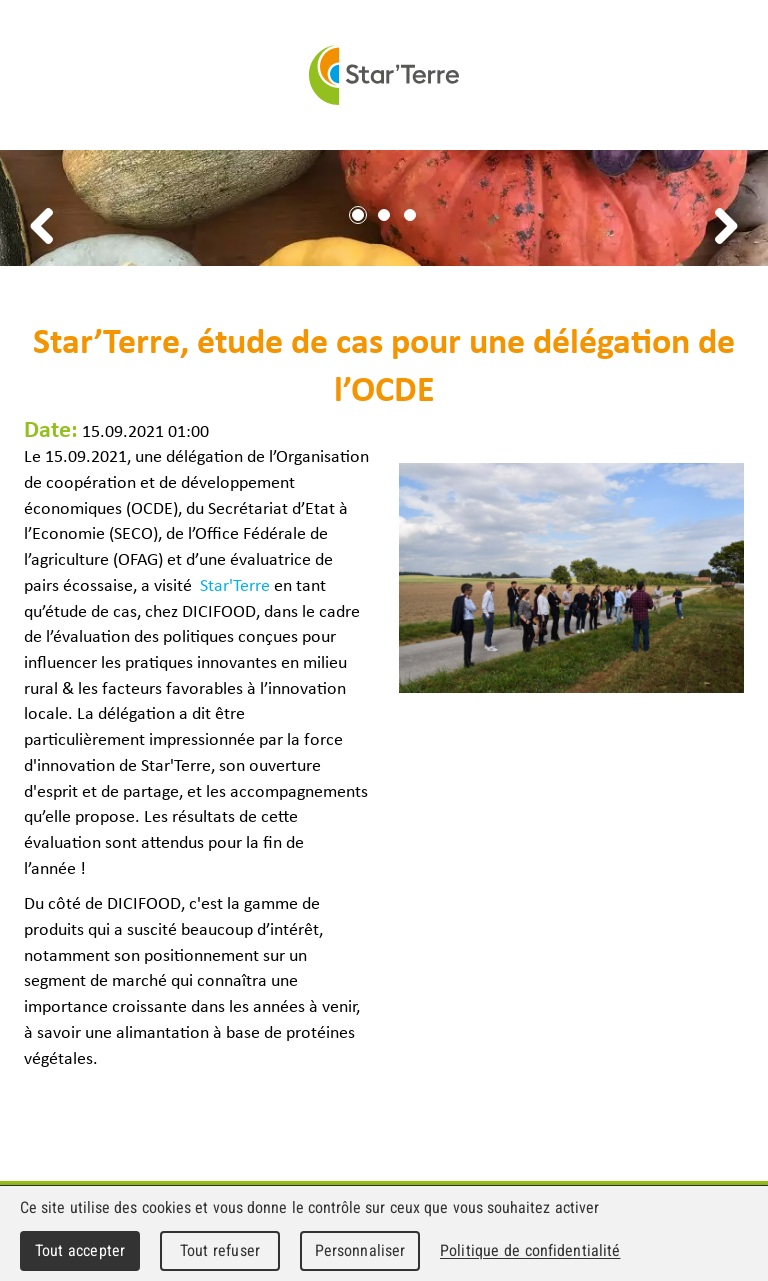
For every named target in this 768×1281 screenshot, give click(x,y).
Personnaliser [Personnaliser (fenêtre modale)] (360, 1250)
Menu (746, 75)
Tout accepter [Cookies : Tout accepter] (80, 1250)
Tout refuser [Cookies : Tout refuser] (220, 1250)
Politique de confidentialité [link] (530, 1250)
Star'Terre (384, 75)
